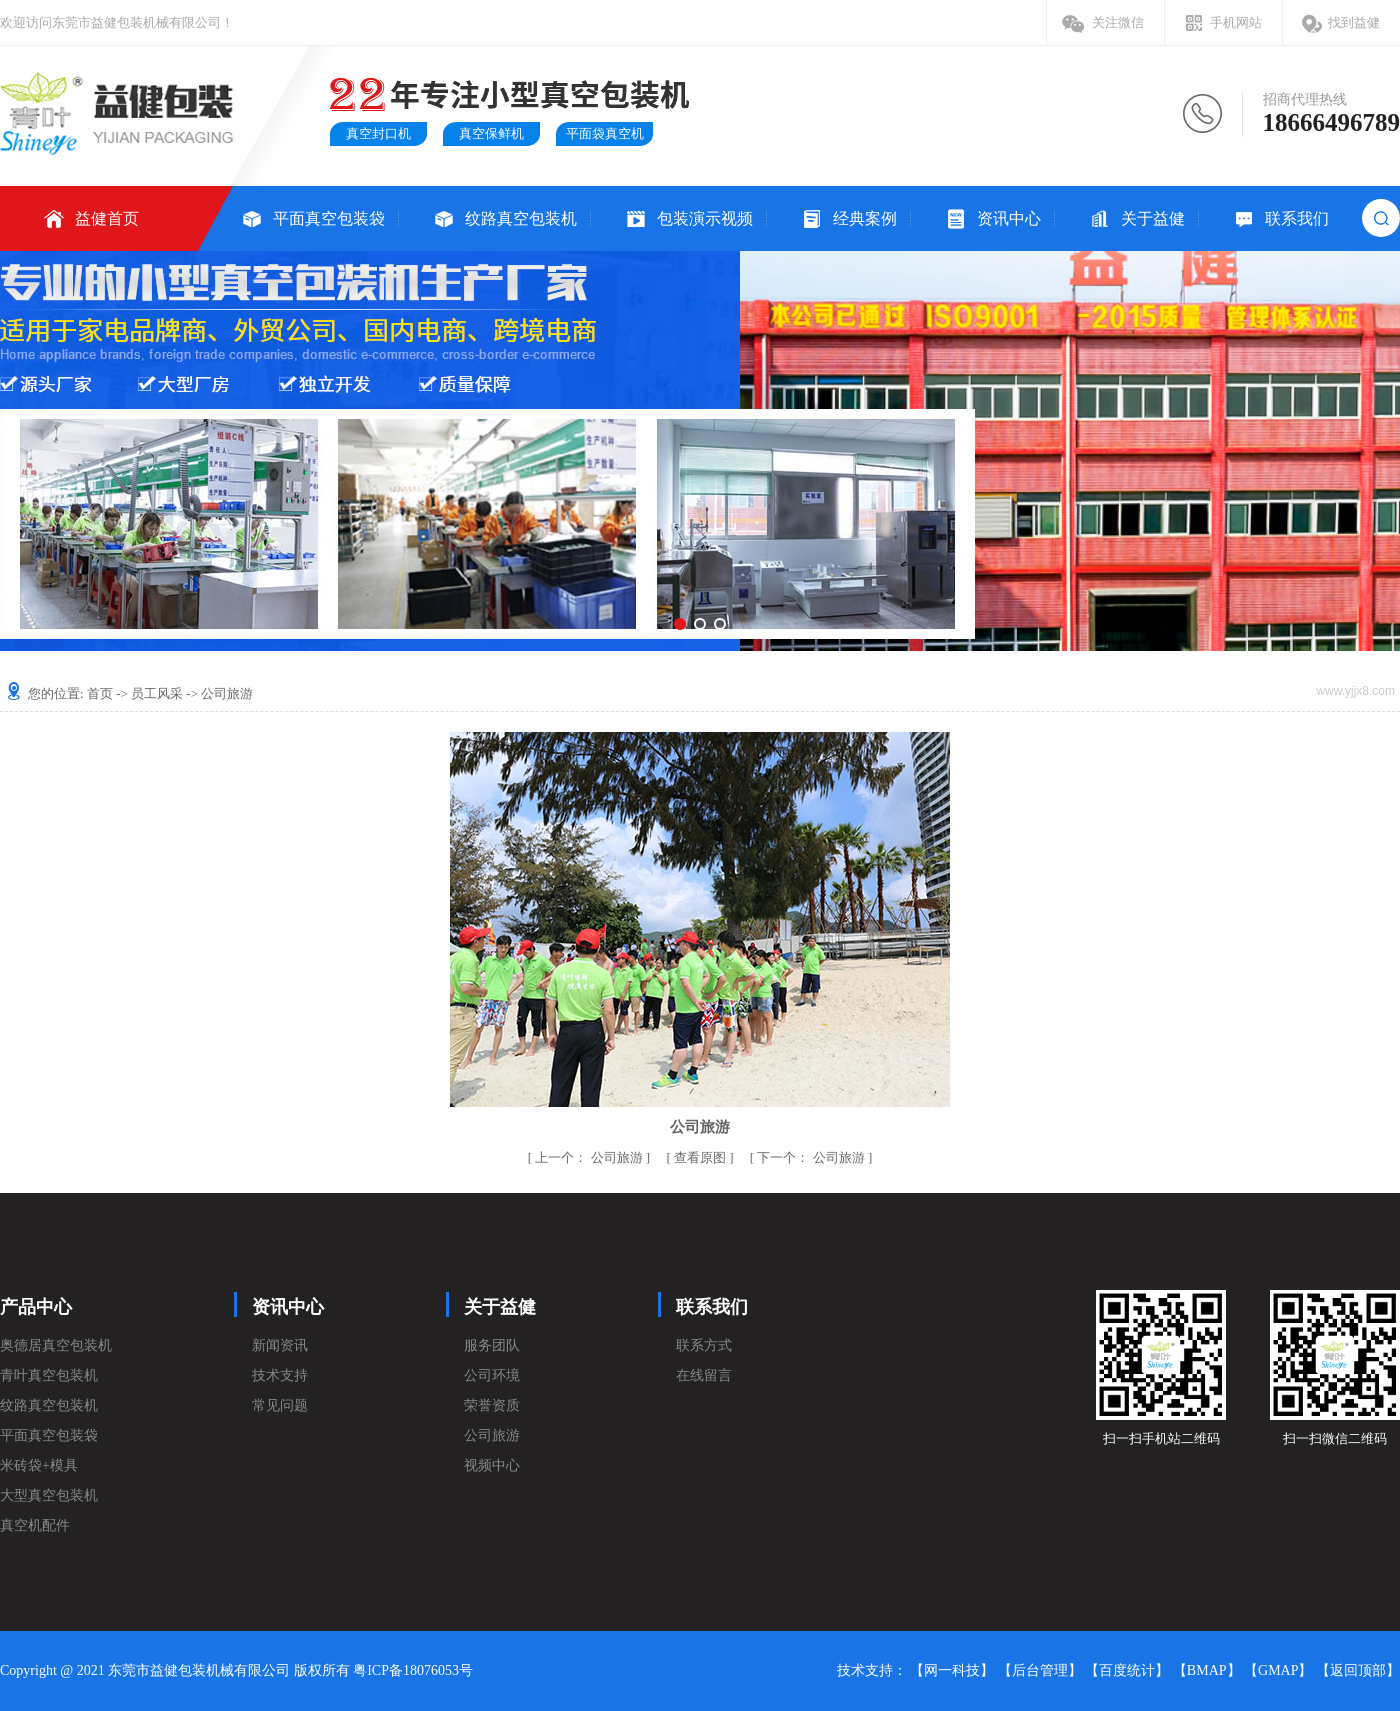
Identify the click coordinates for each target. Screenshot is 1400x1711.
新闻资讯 (280, 1345)
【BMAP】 (1207, 1670)
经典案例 (865, 218)
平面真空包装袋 (329, 218)
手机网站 (1236, 22)
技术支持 (280, 1375)
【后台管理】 (1040, 1670)
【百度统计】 (1127, 1670)
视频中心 (492, 1465)
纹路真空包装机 (521, 218)
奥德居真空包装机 (56, 1345)
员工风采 (157, 693)
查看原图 (701, 1157)
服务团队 (492, 1345)
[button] (680, 624)
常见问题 (280, 1405)
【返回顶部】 (1358, 1670)
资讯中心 (1009, 218)
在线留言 (704, 1375)
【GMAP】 (1278, 1670)
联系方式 (704, 1345)
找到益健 (1354, 22)
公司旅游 (590, 1157)
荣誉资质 (492, 1405)
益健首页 (107, 218)
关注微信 (1118, 22)
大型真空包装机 (49, 1495)
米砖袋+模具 (39, 1465)
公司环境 (492, 1375)
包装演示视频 (705, 218)
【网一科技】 (952, 1670)
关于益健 (1153, 218)
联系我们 (1297, 218)
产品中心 (36, 1307)
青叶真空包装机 (49, 1375)
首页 (100, 693)
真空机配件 (35, 1525)
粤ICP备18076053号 (413, 1670)
